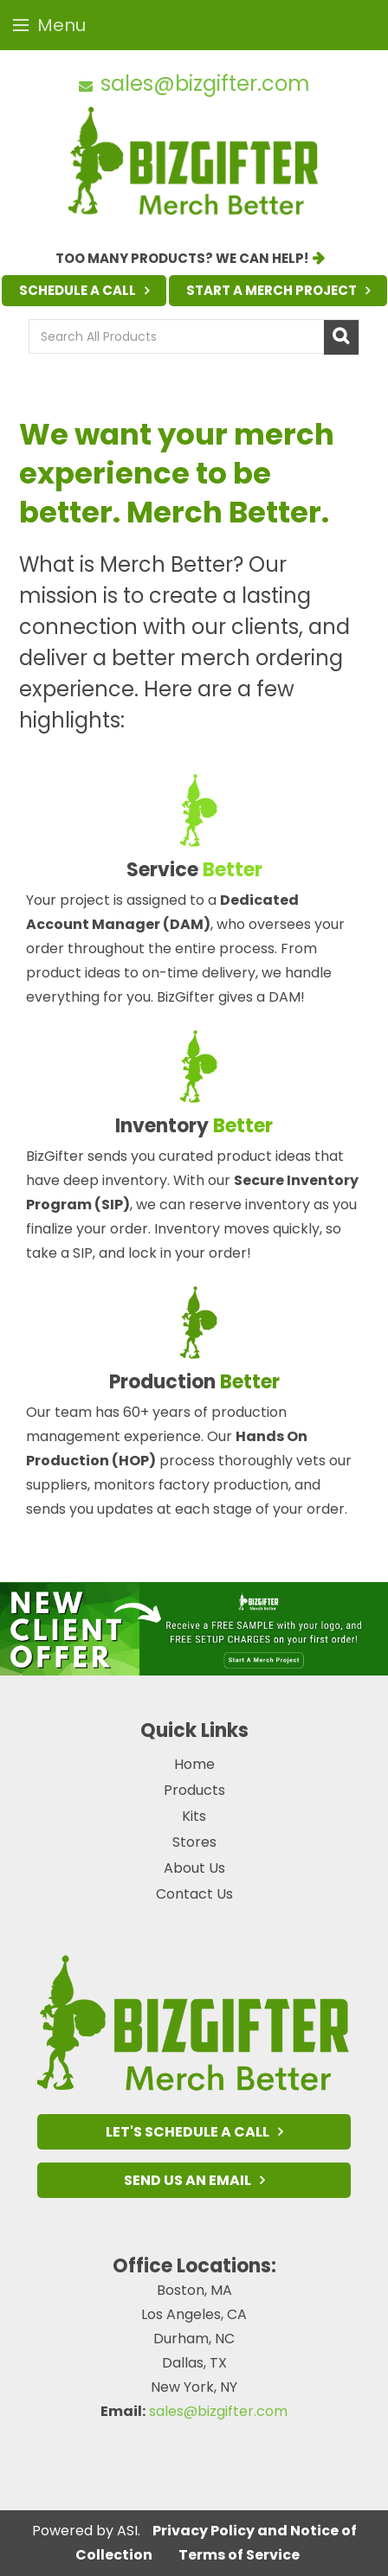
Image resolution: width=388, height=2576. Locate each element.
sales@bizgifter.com (205, 83)
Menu (49, 25)
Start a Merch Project (271, 290)
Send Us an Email (187, 2180)
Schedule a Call (77, 290)
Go (341, 337)
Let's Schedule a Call (187, 2132)
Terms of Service (239, 2555)
